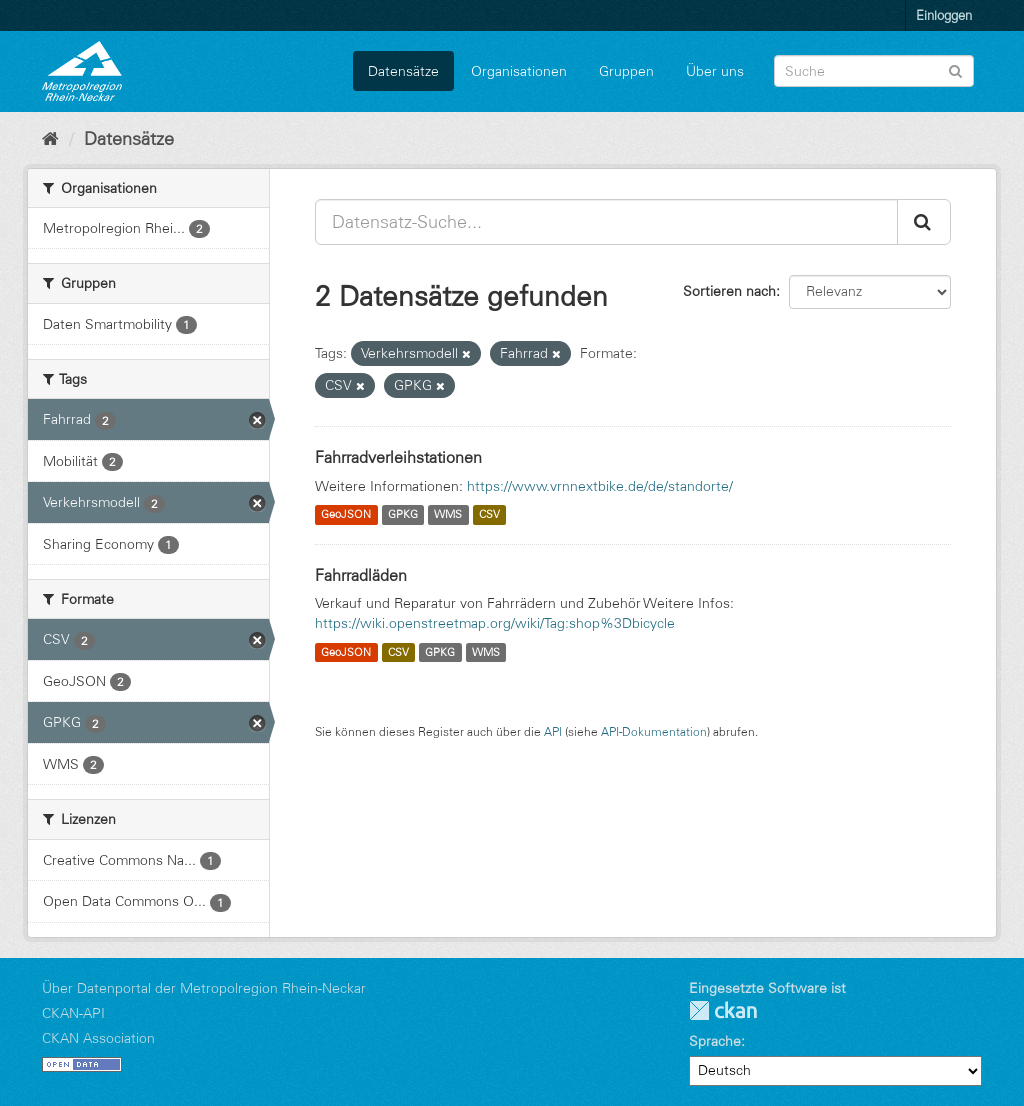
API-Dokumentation (654, 731)
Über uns (715, 71)
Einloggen (944, 15)
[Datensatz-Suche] (874, 71)
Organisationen (519, 71)
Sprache (715, 1041)
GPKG (403, 515)
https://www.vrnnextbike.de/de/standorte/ (600, 486)
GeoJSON (346, 515)
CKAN (723, 1010)
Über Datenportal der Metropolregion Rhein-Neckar (204, 988)
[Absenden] (955, 69)
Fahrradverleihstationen (398, 457)
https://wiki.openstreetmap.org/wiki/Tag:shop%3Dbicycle (495, 623)
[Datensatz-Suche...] (606, 222)
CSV (489, 515)
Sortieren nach (729, 291)
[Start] (50, 139)
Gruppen (626, 71)
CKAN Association (98, 1038)
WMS (448, 515)
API (553, 731)
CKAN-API (73, 1013)
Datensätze (403, 71)
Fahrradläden (361, 575)
